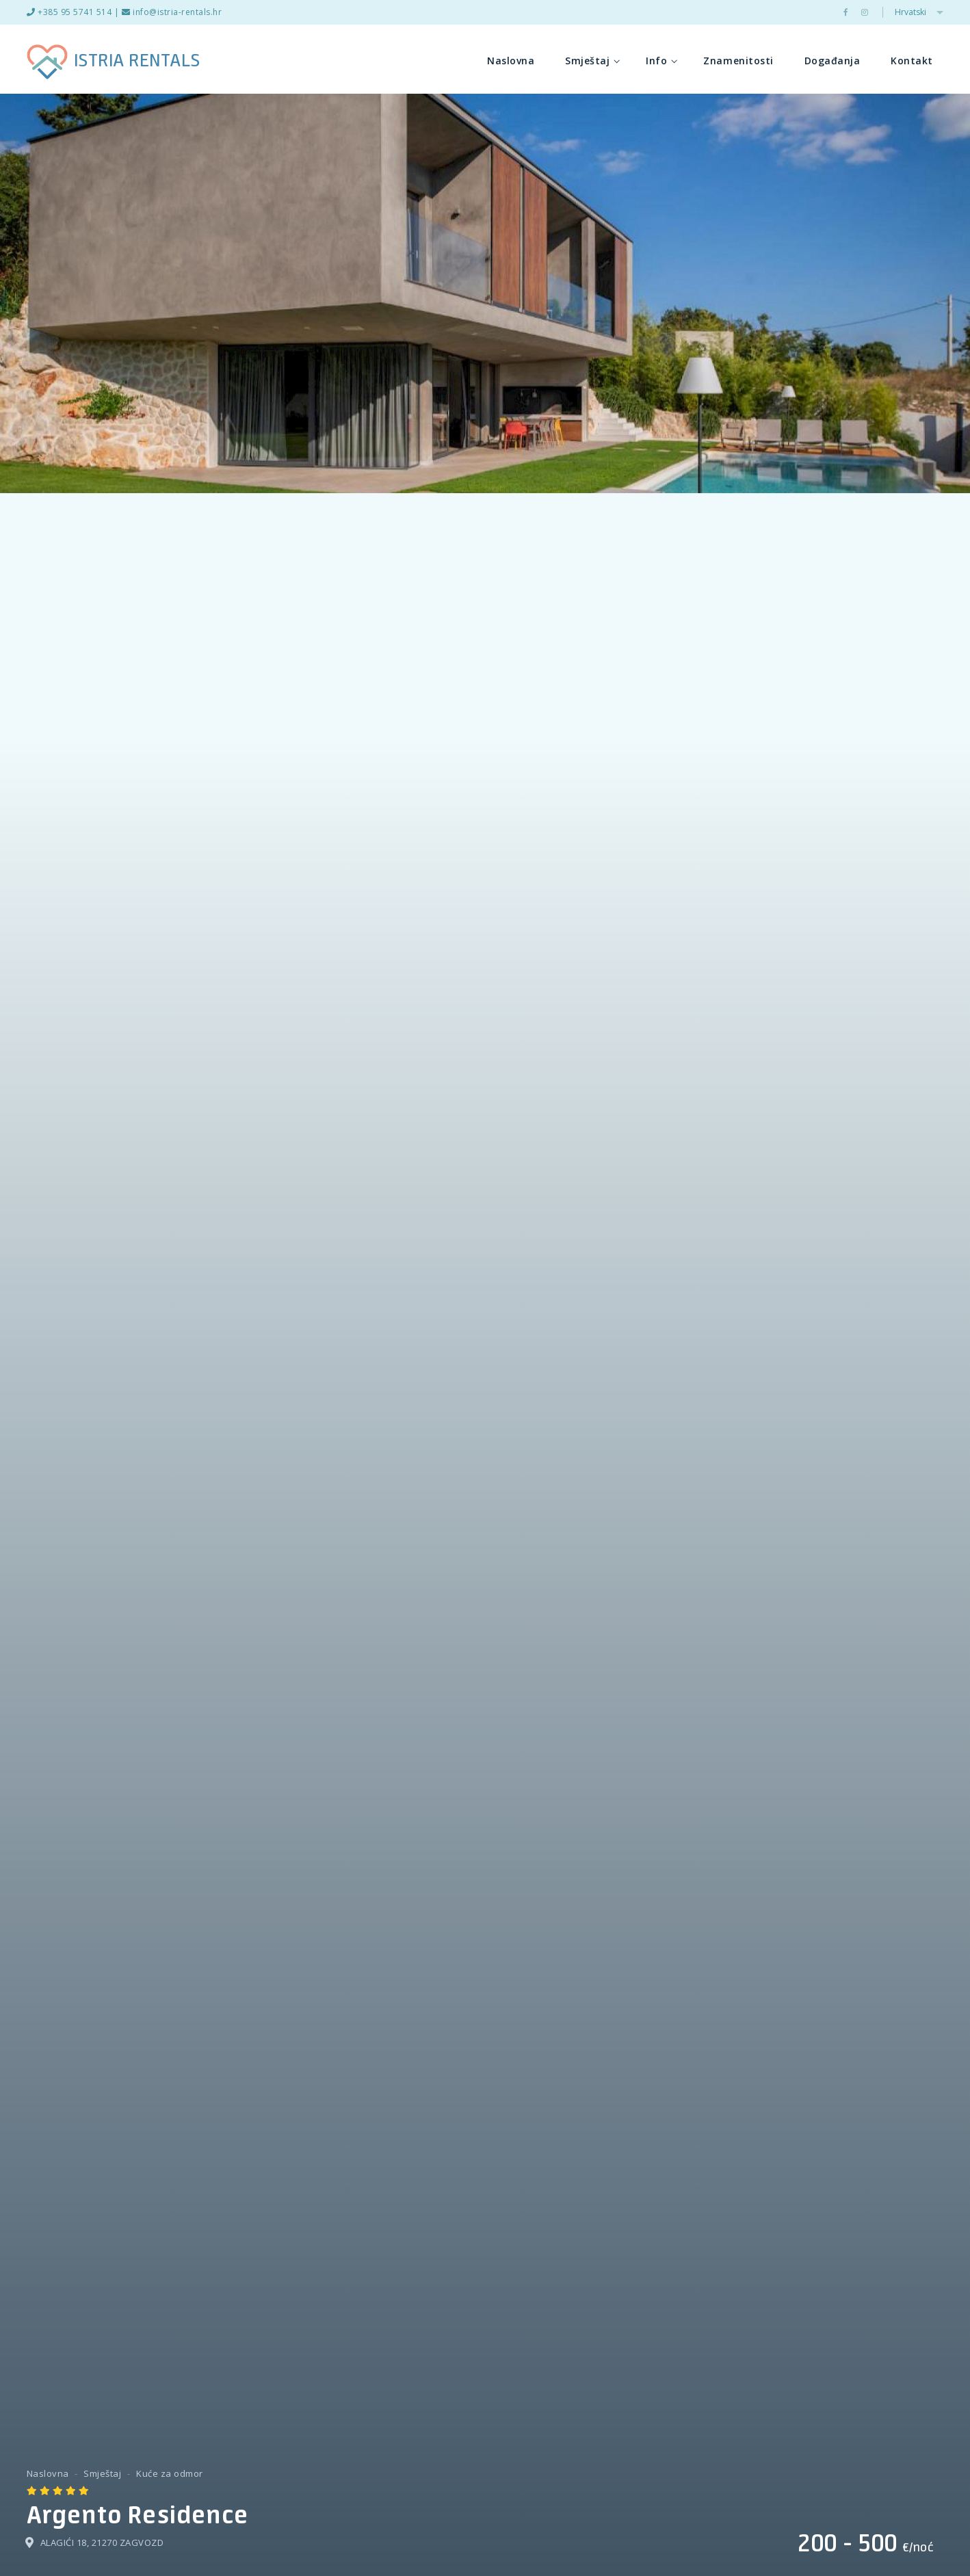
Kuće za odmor (169, 2473)
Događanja (832, 60)
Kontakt (912, 60)
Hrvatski (919, 12)
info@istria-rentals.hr (172, 12)
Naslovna (510, 60)
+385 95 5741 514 (69, 12)
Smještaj (592, 60)
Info (661, 60)
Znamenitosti (738, 60)
